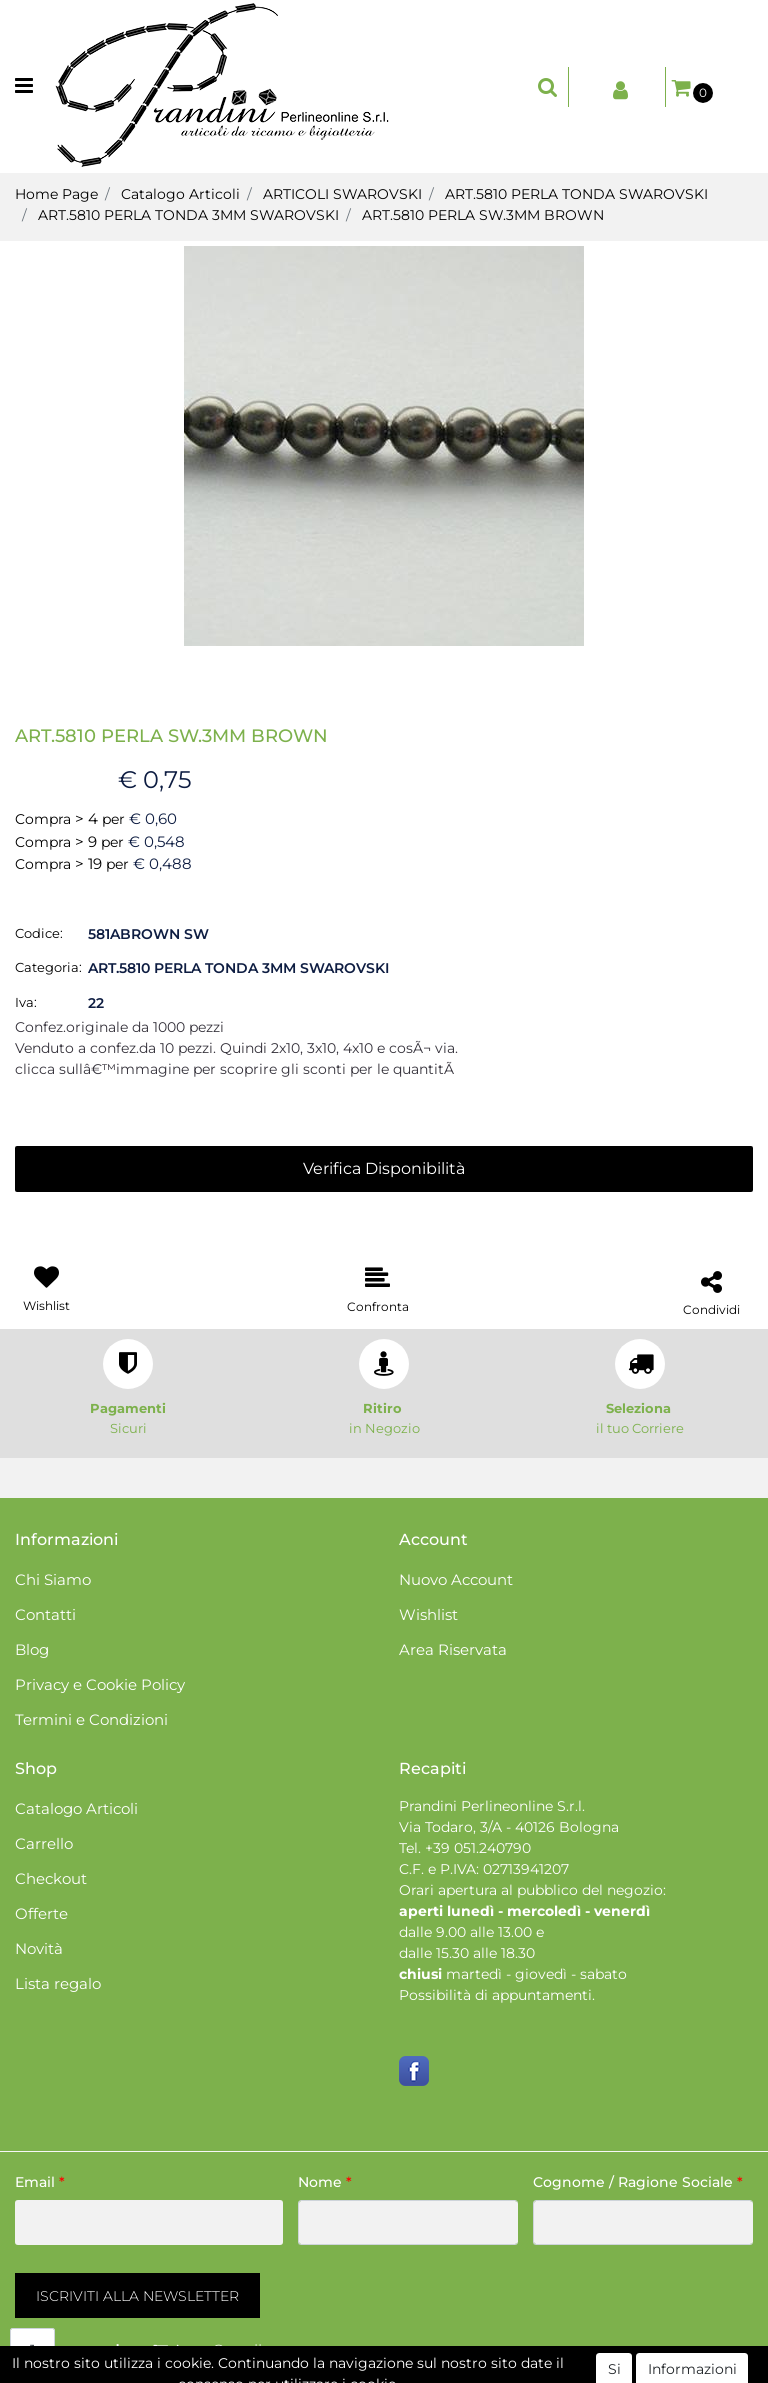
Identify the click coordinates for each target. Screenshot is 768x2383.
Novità (39, 1948)
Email (40, 2182)
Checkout (51, 1878)
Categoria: (48, 967)
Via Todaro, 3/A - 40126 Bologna (509, 1827)
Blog (32, 1649)
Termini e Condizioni (91, 1719)
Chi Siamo (53, 1579)
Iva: (26, 1002)
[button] (548, 87)
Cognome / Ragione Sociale (638, 2182)
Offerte (41, 1913)
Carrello (44, 1843)
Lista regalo (58, 1983)
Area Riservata (453, 1649)
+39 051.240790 (478, 1848)
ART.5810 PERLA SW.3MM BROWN (483, 215)
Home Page (56, 194)
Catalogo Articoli (180, 194)
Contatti (45, 1614)
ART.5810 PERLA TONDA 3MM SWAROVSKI (188, 215)
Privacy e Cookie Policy (100, 1684)
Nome (325, 2182)
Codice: (39, 933)
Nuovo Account (456, 1579)
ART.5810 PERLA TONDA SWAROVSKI (576, 194)
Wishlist (428, 1614)
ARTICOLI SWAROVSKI (342, 194)
